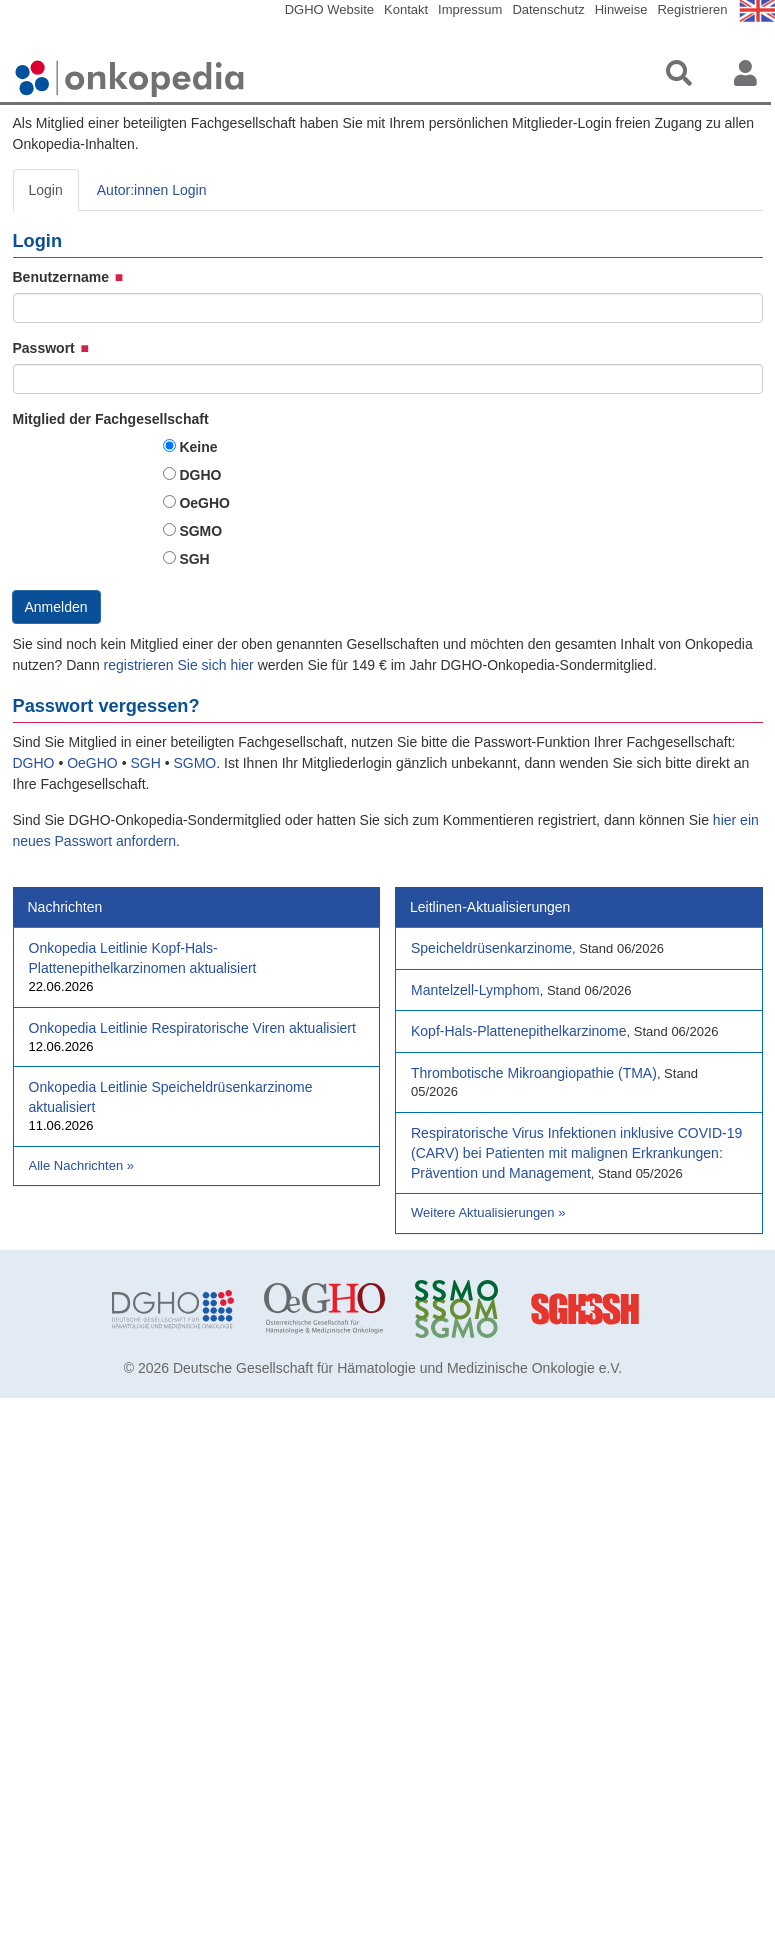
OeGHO (204, 503)
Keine (198, 447)
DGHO (200, 475)
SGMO (200, 531)
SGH (194, 559)
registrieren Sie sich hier (181, 665)
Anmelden (56, 607)
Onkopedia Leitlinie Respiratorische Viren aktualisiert (192, 1028)
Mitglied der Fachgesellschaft (111, 419)
